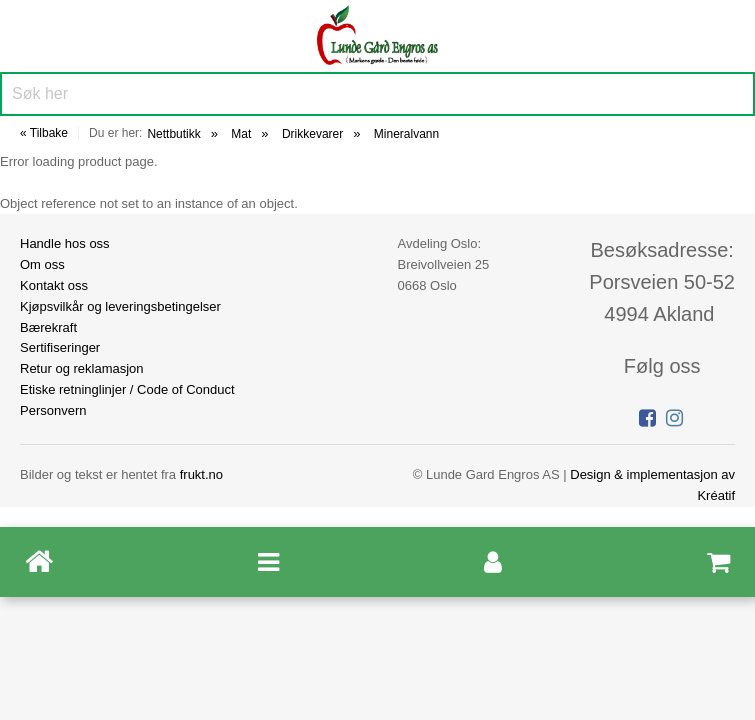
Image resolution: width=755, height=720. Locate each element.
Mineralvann (406, 134)
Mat (241, 134)
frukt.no (201, 474)
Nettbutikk (173, 134)
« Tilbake (44, 133)
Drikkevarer (312, 134)
